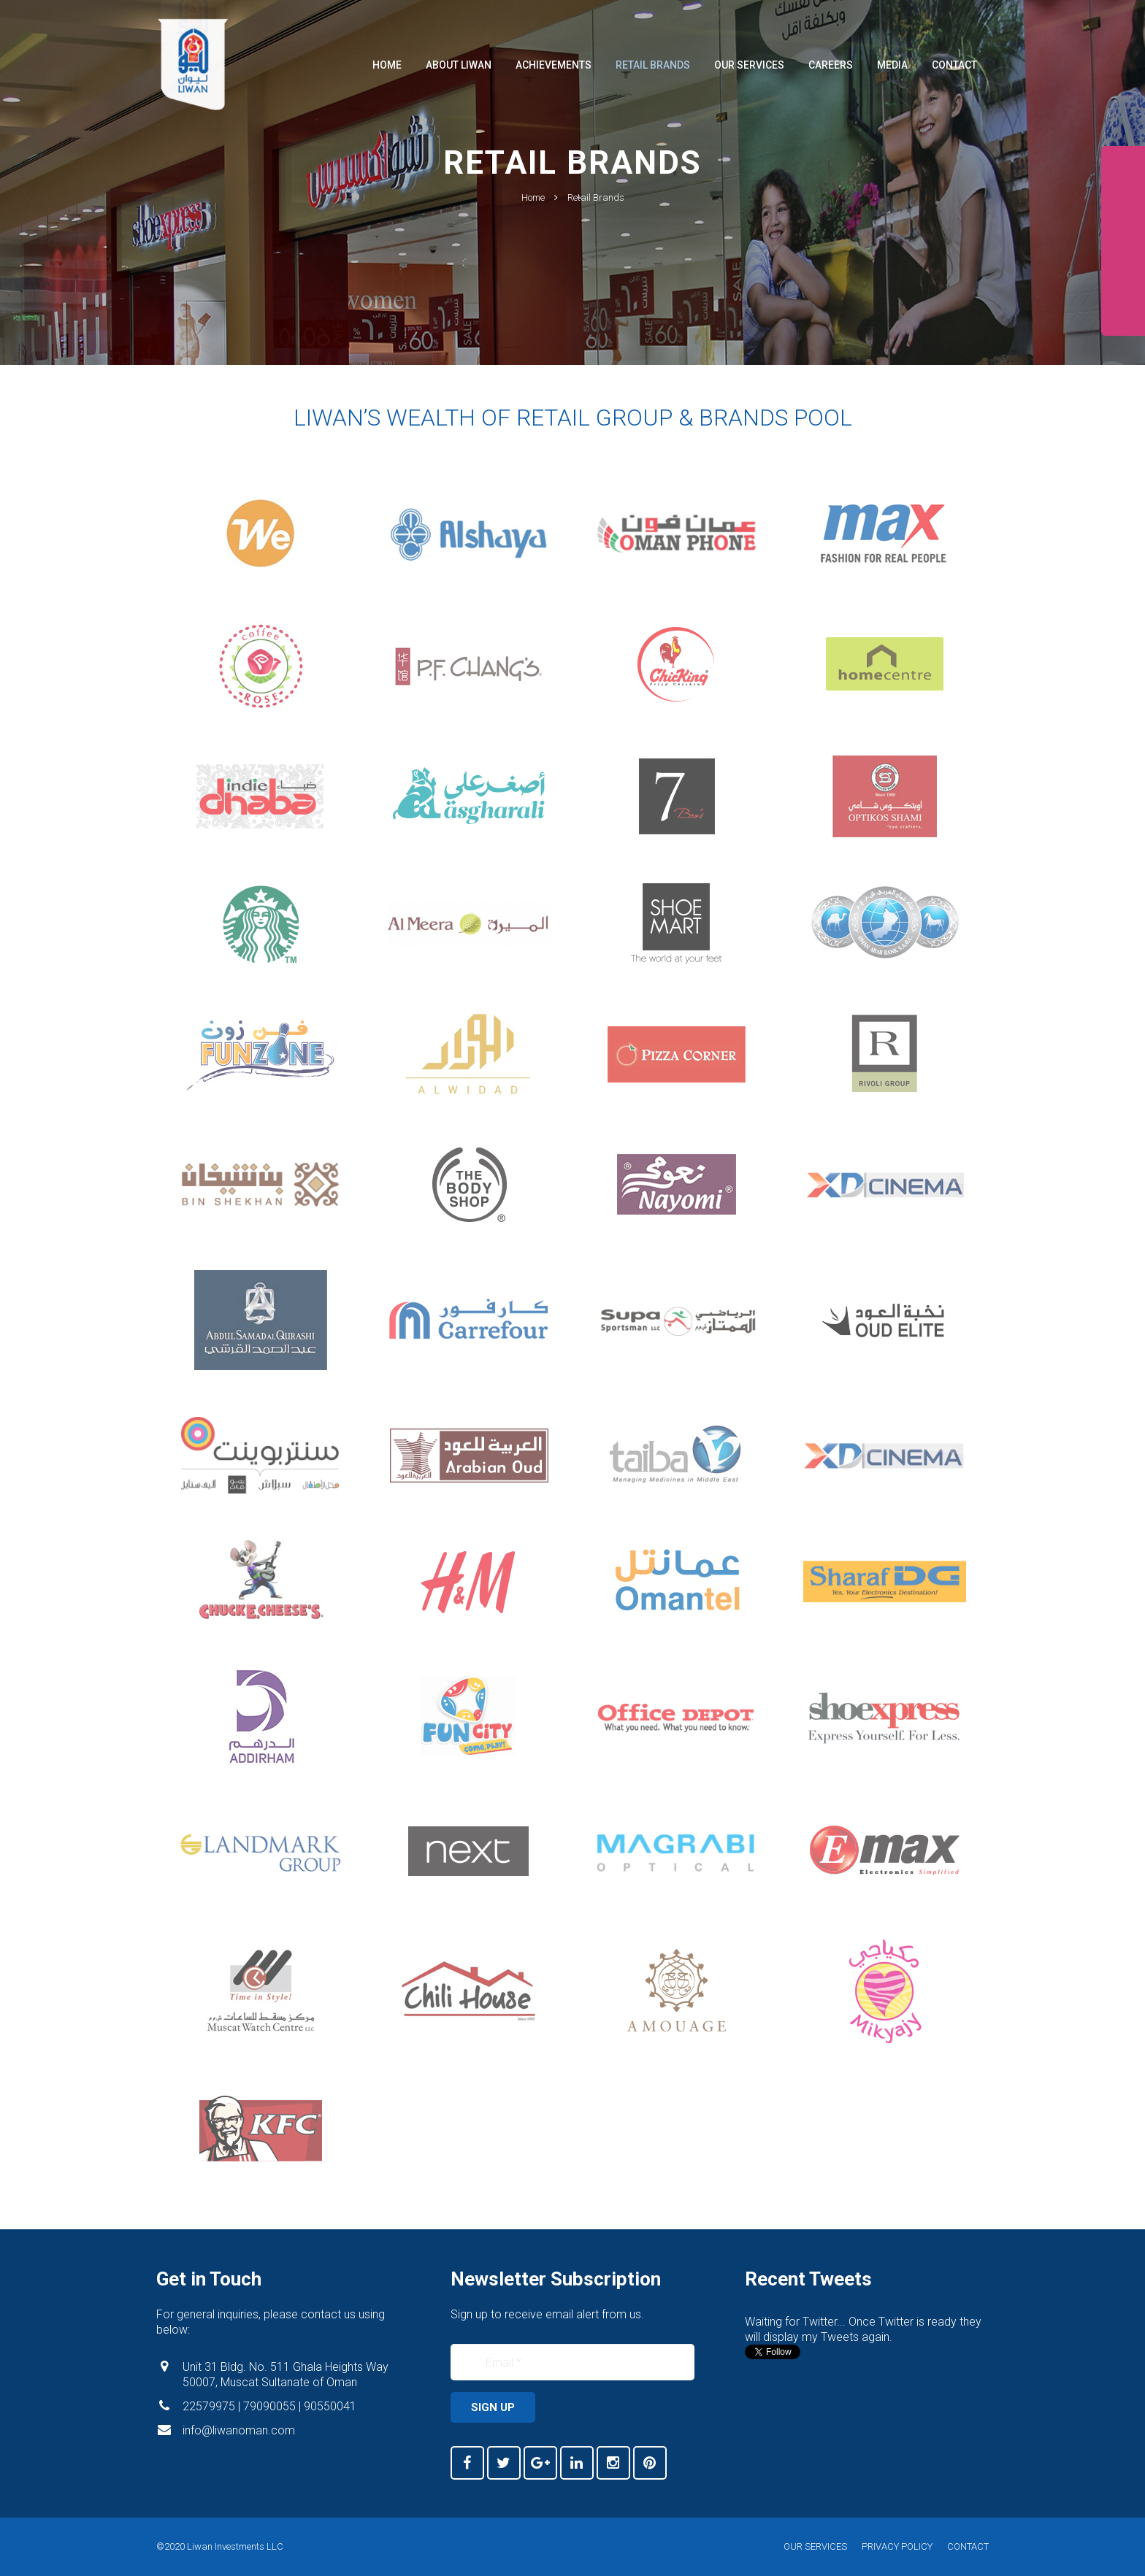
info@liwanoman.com (239, 2430)
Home (533, 242)
